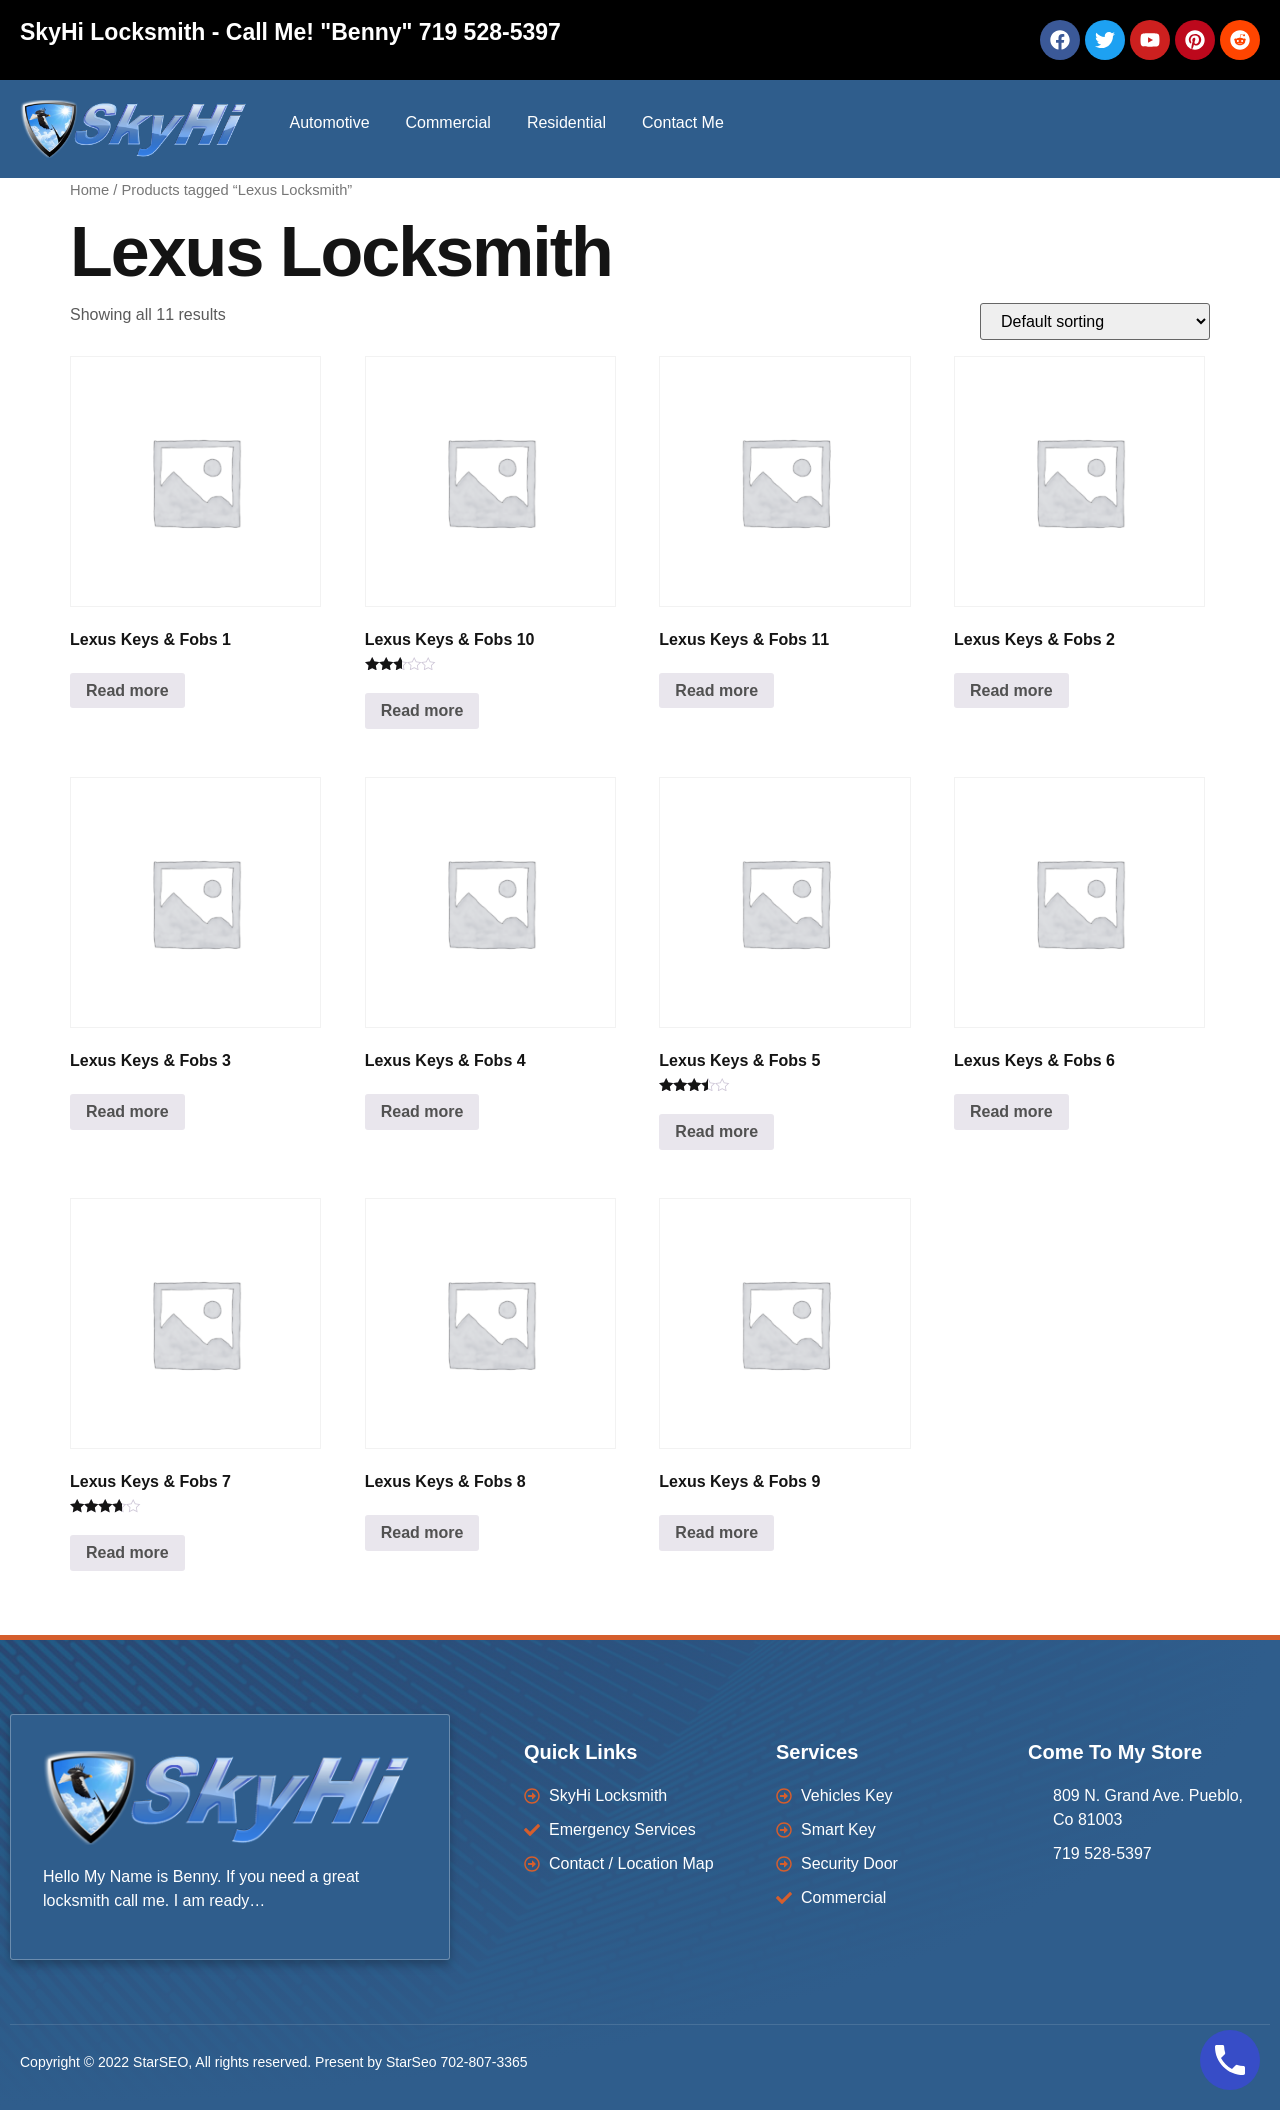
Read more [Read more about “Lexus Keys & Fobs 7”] (127, 1552)
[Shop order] (1095, 321)
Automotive (329, 122)
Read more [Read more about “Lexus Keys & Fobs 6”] (1011, 1111)
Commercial (448, 122)
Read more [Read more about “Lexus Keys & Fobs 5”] (716, 1131)
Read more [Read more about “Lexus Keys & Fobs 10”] (422, 710)
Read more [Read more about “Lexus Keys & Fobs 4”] (422, 1111)
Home (89, 190)
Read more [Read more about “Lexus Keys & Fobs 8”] (422, 1532)
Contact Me (683, 122)
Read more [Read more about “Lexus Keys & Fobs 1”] (127, 690)
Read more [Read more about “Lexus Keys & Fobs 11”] (716, 690)
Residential (566, 122)
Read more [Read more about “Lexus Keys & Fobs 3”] (127, 1111)
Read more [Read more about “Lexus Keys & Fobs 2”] (1011, 690)
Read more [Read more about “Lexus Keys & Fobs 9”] (716, 1532)
